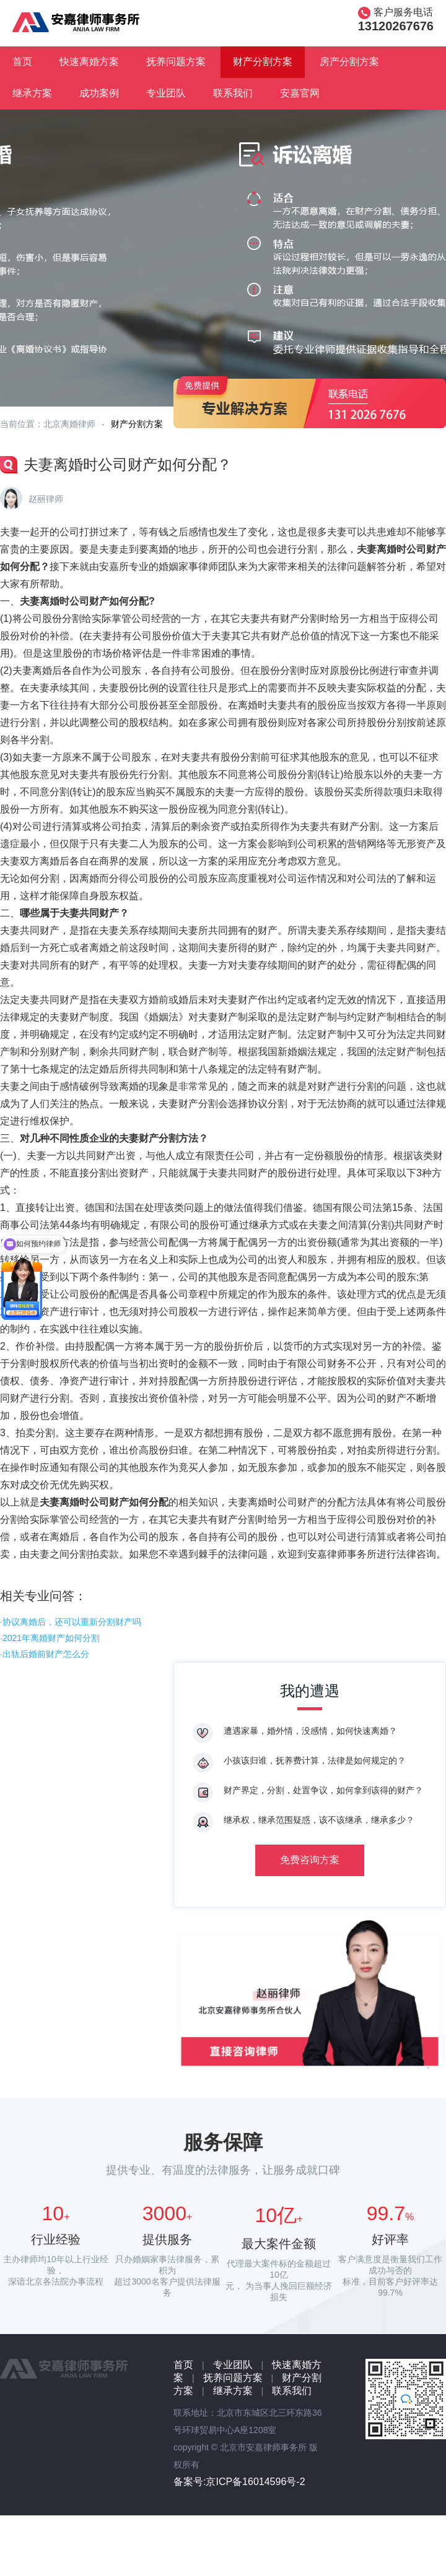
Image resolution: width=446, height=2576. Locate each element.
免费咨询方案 (309, 1859)
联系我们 (233, 93)
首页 (22, 61)
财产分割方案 (262, 61)
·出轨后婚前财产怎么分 (44, 1654)
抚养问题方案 (176, 61)
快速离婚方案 (89, 61)
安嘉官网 (300, 93)
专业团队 (166, 93)
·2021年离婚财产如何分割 (50, 1638)
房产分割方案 (349, 61)
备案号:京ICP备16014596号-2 (239, 2481)
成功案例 (99, 93)
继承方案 (32, 93)
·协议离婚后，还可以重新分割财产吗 (70, 1622)
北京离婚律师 (69, 424)
